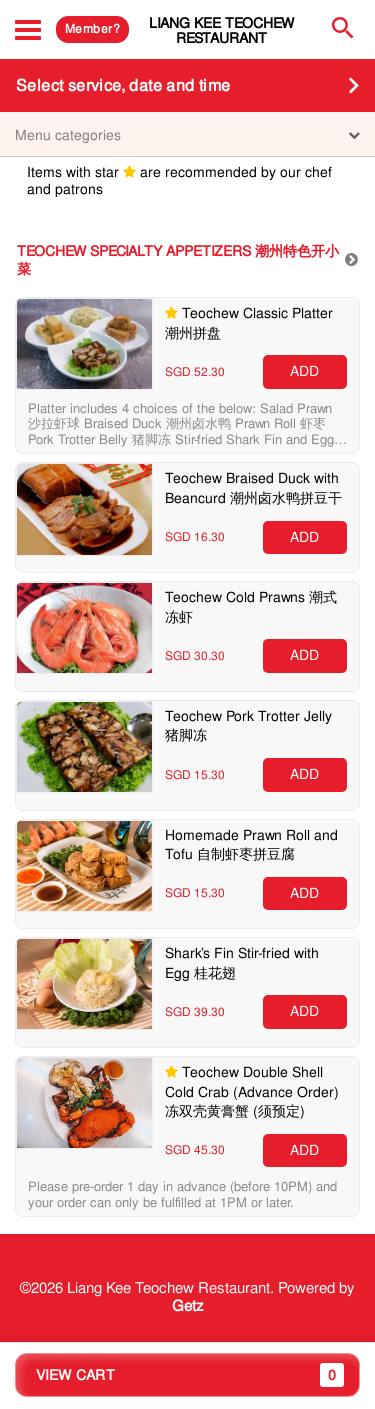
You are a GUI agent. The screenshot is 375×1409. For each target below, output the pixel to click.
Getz (188, 1306)
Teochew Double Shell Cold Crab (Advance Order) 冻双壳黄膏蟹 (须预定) (252, 1091)
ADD (304, 371)
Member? (92, 29)
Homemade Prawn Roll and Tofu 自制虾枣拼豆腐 (251, 845)
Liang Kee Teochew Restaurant (221, 30)
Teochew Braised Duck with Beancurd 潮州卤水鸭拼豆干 (253, 488)
